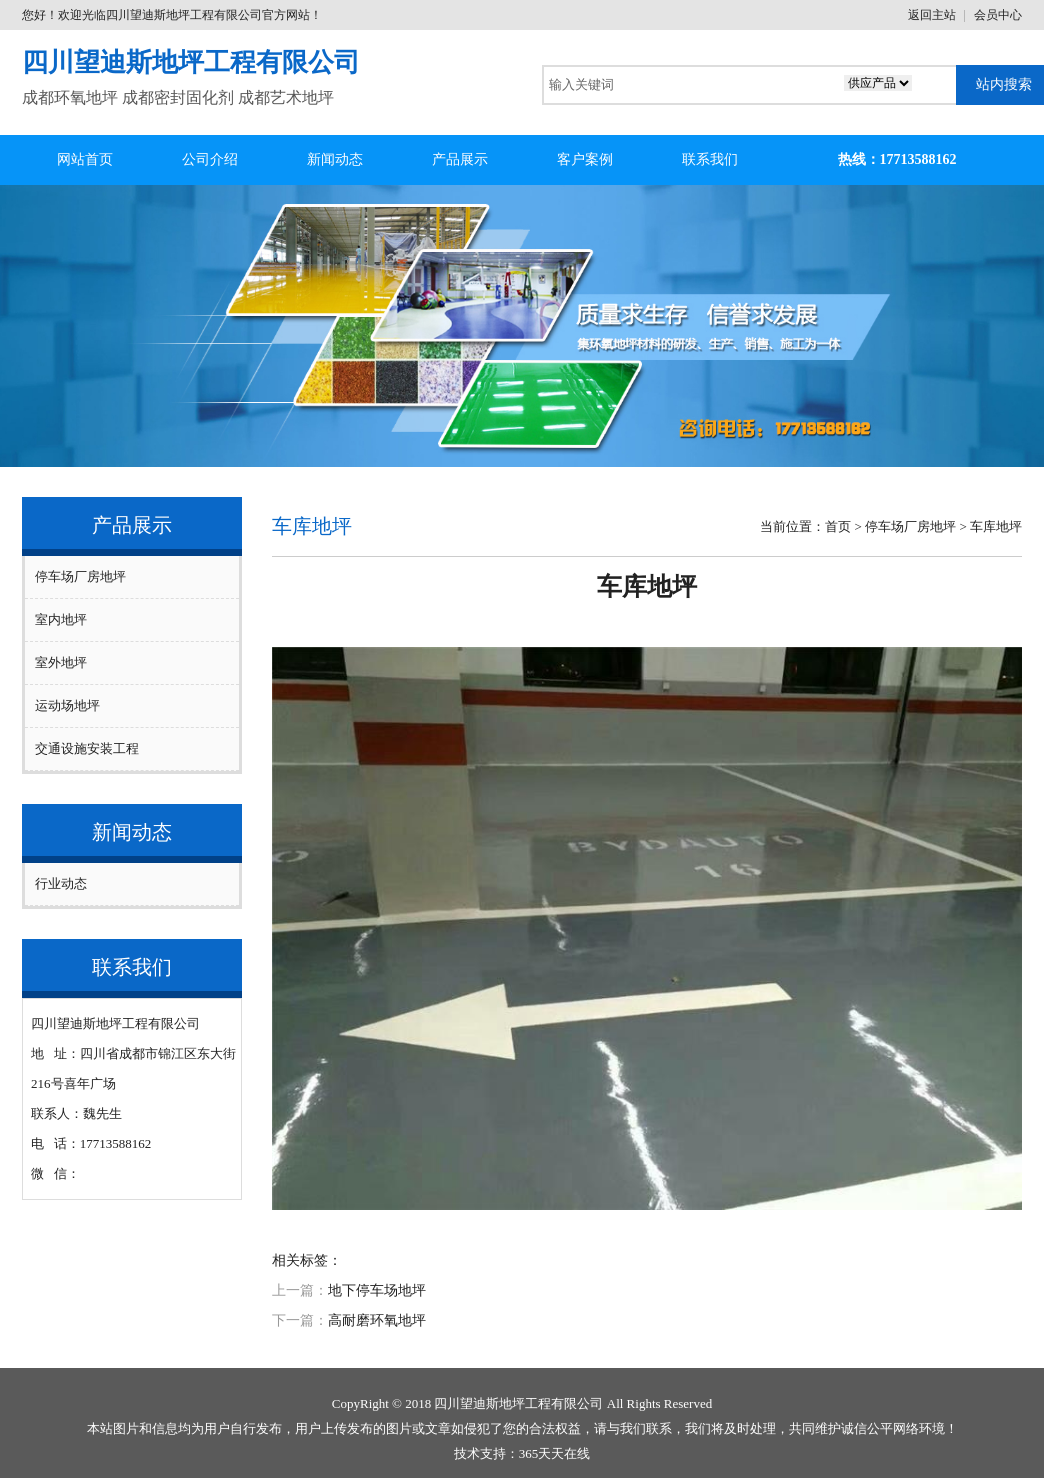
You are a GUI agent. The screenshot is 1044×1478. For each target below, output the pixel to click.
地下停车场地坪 (377, 1290)
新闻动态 (335, 159)
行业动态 (61, 883)
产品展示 (460, 159)
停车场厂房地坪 (80, 576)
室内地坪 (61, 619)
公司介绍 (210, 159)
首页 (838, 526)
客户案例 (585, 159)
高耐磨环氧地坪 (377, 1320)
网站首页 (85, 159)
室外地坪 (61, 662)
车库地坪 (996, 526)
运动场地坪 (67, 705)
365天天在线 (555, 1453)
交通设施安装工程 (87, 748)
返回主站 (932, 15)
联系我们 (710, 159)
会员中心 (998, 15)
